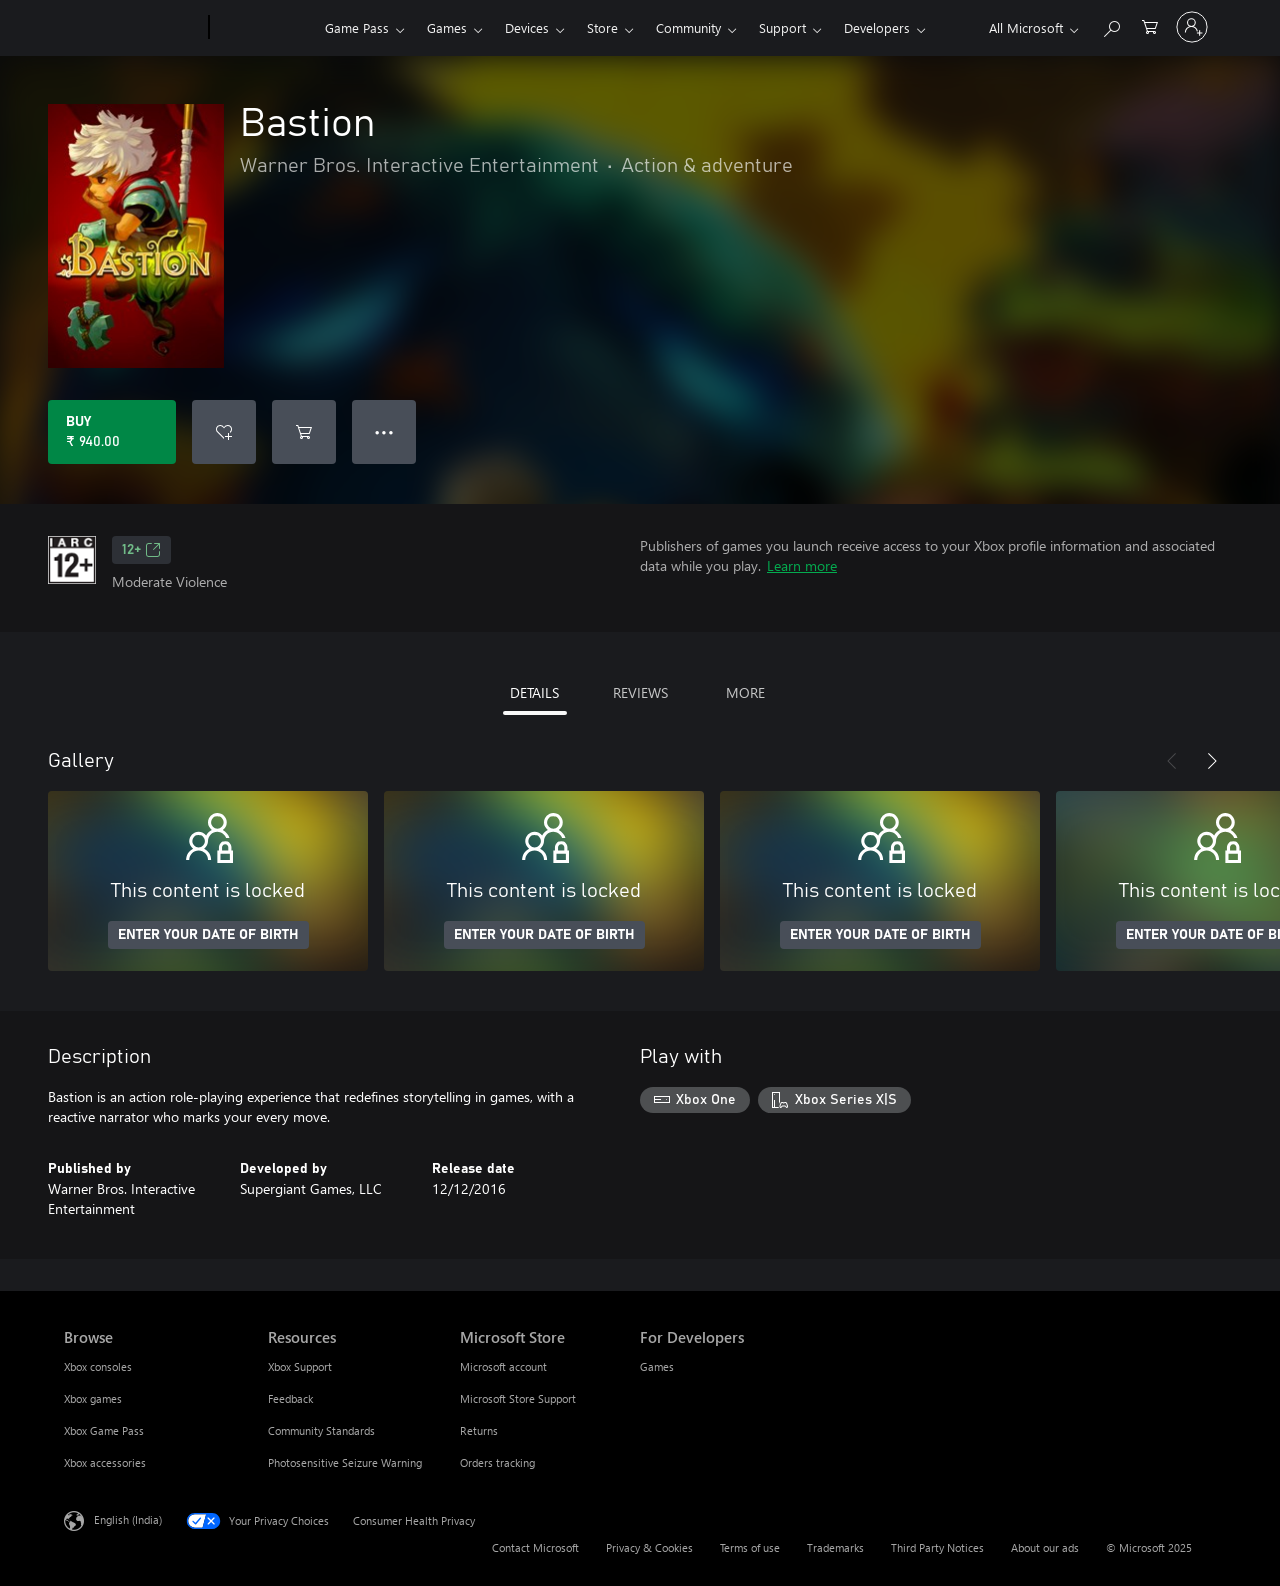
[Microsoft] (132, 28)
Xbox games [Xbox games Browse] (93, 1398)
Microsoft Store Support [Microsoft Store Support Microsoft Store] (518, 1398)
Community (688, 27)
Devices (527, 27)
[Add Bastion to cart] (304, 432)
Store (602, 27)
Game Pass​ (357, 27)
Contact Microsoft (535, 1547)
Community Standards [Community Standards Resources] (321, 1430)
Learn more (802, 565)
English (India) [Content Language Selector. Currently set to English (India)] (128, 1519)
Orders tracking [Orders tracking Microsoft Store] (497, 1462)
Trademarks (835, 1547)
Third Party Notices (937, 1547)
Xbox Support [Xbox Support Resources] (300, 1366)
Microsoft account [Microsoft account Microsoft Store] (503, 1366)
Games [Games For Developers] (657, 1366)
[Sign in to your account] (1192, 27)
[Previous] (1172, 761)
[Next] (1212, 761)
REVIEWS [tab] (640, 692)
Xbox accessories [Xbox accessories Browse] (105, 1462)
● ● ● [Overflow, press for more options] (384, 431)
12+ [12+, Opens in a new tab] (141, 550)
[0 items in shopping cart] (1150, 25)
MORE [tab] (745, 692)
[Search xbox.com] (1111, 25)
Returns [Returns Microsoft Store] (479, 1430)
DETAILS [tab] (534, 692)
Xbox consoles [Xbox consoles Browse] (98, 1366)
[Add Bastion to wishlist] (224, 432)
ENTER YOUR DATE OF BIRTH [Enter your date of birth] (208, 935)
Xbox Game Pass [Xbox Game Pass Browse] (104, 1430)
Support (782, 27)
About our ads (1045, 1547)
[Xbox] (264, 28)
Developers (877, 27)
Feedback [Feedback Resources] (290, 1398)
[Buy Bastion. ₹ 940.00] (112, 432)
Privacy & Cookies (649, 1547)
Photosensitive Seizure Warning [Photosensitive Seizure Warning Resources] (345, 1462)
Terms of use (750, 1547)
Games (447, 27)
